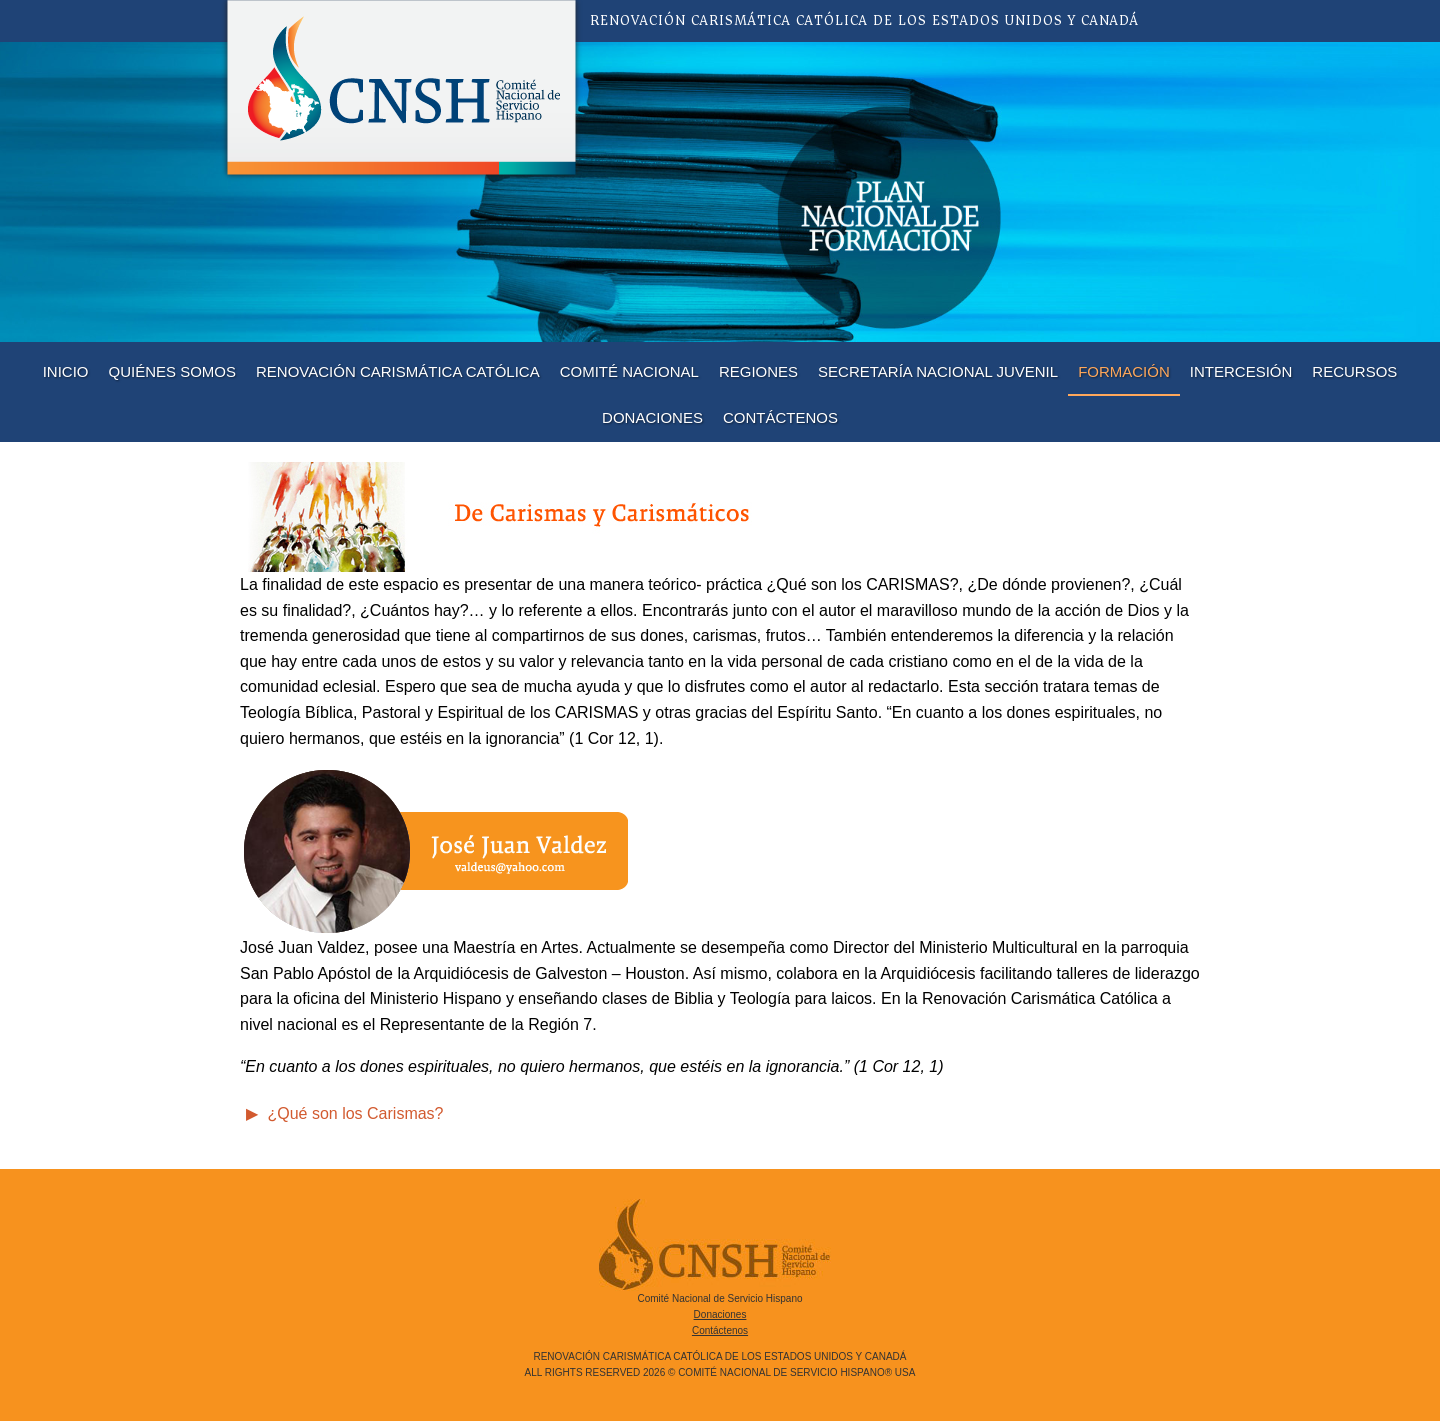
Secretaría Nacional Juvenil (938, 371)
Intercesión (1241, 371)
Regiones (758, 371)
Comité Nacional (629, 371)
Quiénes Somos (173, 371)
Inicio (66, 371)
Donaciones (652, 417)
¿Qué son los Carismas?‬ (353, 1113)
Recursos (1354, 371)
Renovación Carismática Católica (398, 371)
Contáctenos (780, 417)
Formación (1124, 371)
